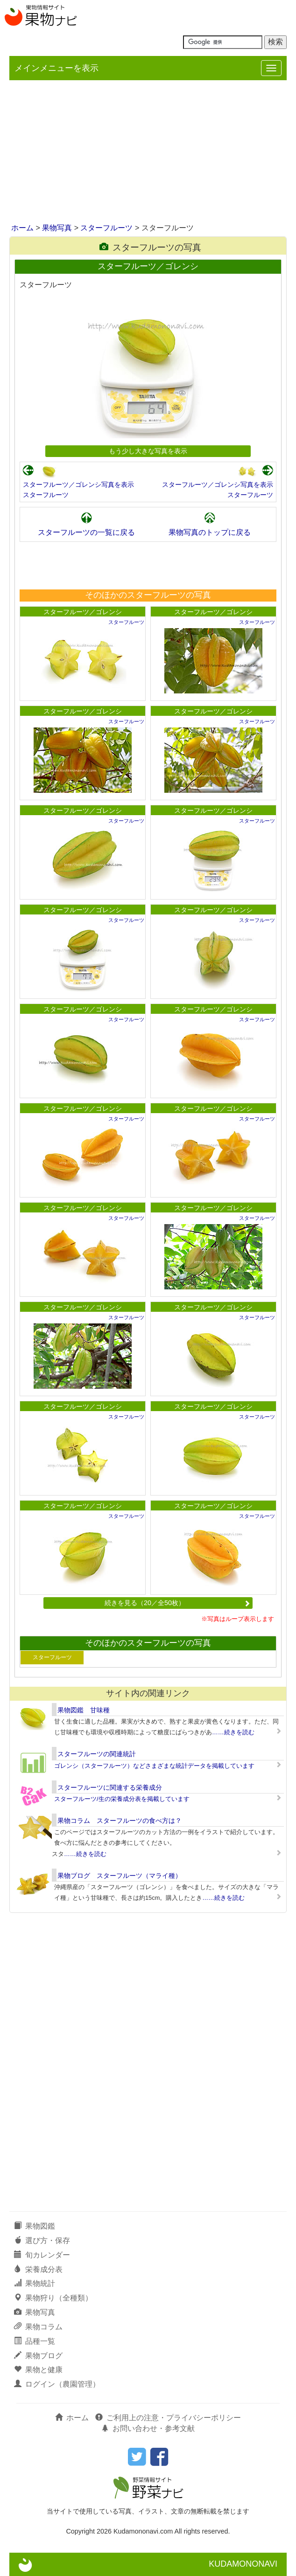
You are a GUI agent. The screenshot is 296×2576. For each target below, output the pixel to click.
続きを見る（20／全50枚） (177, 1603)
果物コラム (38, 2327)
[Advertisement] (148, 152)
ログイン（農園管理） (57, 2384)
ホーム (22, 228)
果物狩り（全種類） (53, 2298)
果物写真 (57, 228)
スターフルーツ (106, 228)
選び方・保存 (42, 2240)
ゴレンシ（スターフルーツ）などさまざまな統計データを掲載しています (154, 1765)
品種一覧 (34, 2341)
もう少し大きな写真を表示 (148, 451)
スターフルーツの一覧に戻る (86, 532)
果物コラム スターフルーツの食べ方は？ (119, 1820)
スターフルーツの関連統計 (96, 1754)
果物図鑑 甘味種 (83, 1710)
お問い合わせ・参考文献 (148, 2428)
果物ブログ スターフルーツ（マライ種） (119, 1875)
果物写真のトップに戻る (210, 532)
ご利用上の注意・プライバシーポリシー (168, 2418)
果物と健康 (38, 2370)
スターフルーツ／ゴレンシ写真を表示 (78, 484)
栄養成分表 (38, 2269)
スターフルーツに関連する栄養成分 (109, 1787)
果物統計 (34, 2283)
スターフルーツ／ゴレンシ (82, 612)
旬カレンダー (42, 2255)
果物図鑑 (34, 2226)
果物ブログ (38, 2356)
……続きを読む (233, 1732)
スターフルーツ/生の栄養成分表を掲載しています (122, 1798)
